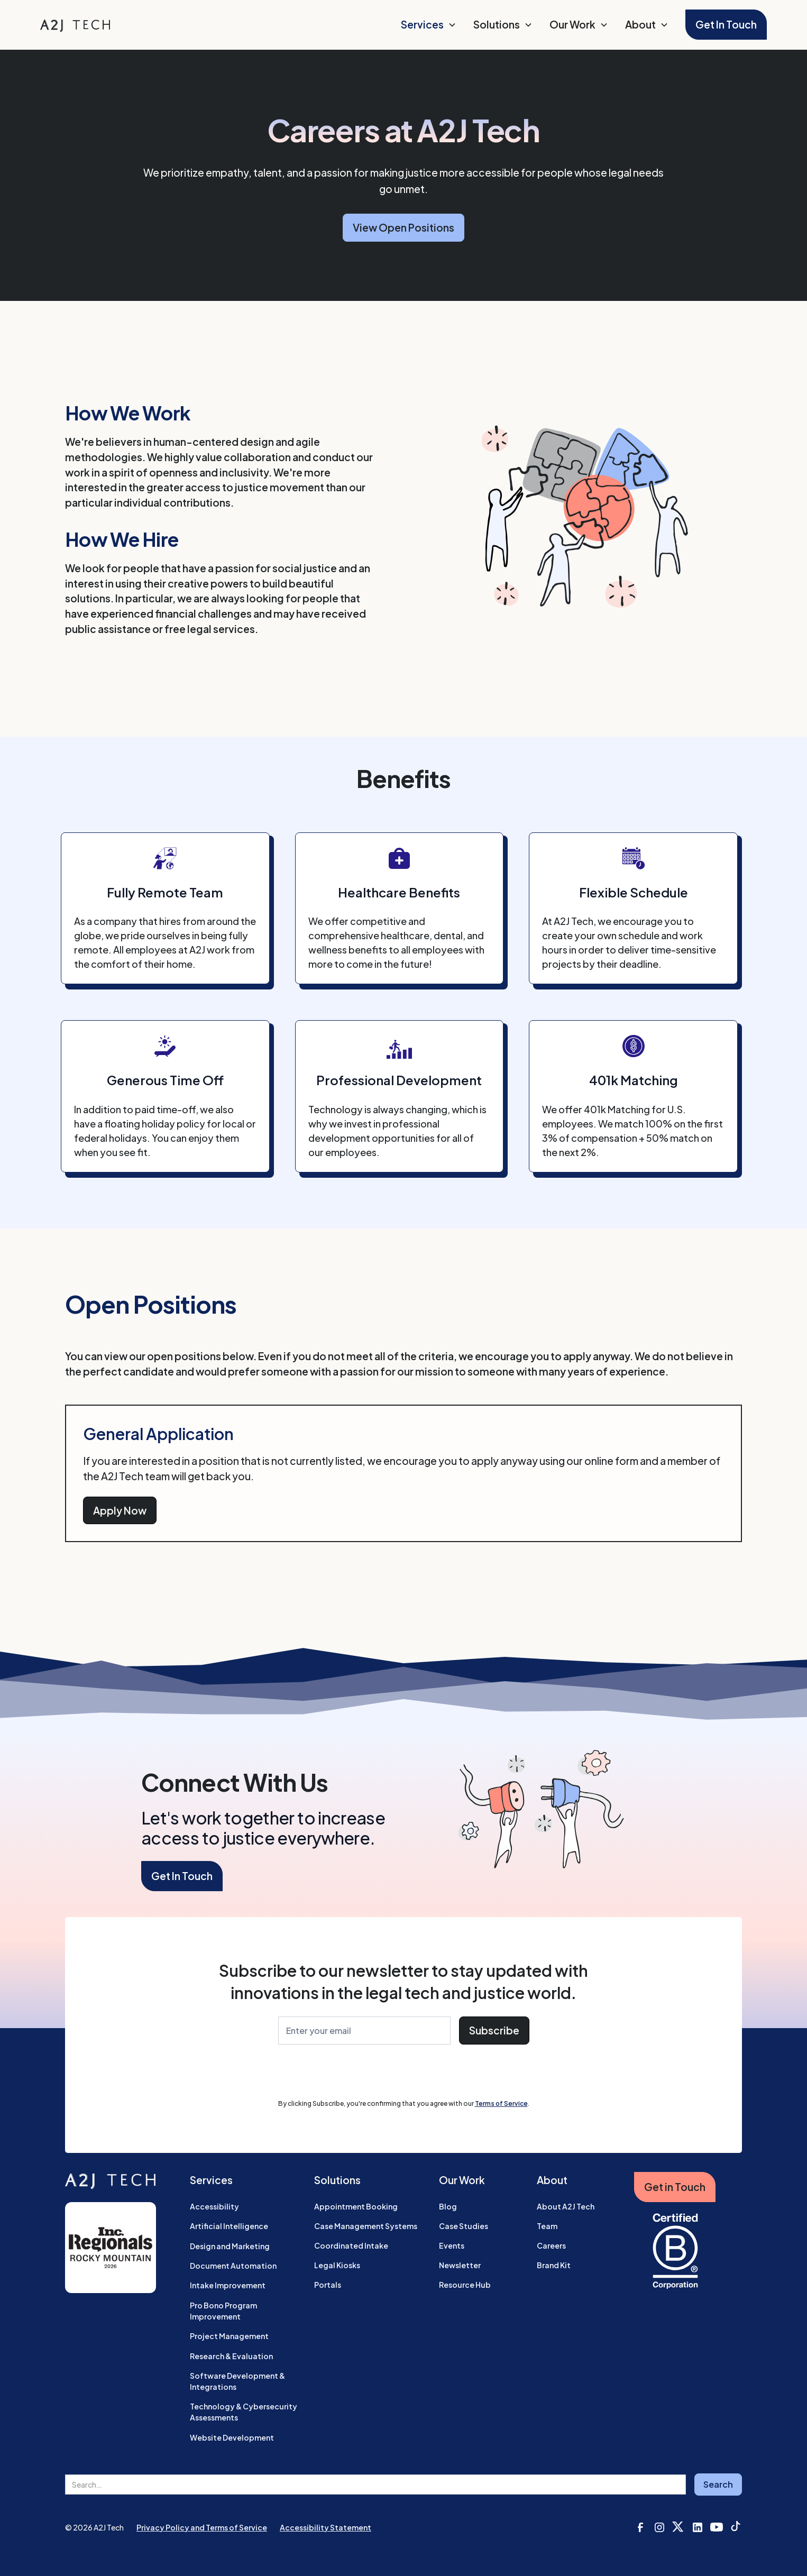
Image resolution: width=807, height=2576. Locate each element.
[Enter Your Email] (364, 2030)
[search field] (375, 2484)
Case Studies (463, 2226)
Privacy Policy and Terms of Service (201, 2527)
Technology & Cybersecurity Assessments (243, 2411)
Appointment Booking (356, 2206)
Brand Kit (554, 2265)
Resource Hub (465, 2284)
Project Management (229, 2336)
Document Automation (233, 2265)
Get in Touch (674, 2186)
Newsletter (460, 2265)
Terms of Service (501, 2103)
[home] (75, 24)
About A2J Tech (565, 2206)
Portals (327, 2284)
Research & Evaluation (231, 2356)
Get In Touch (726, 24)
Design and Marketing (230, 2246)
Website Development (232, 2437)
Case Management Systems (365, 2226)
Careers (551, 2245)
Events (451, 2245)
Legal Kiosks (337, 2265)
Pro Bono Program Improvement (223, 2310)
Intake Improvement (227, 2285)
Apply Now (119, 1510)
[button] (428, 24)
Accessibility (214, 2206)
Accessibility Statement (325, 2527)
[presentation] (358, 2073)
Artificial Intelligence (229, 2226)
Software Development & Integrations (237, 2381)
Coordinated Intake (351, 2245)
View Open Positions (403, 227)
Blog (448, 2206)
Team (547, 2226)
